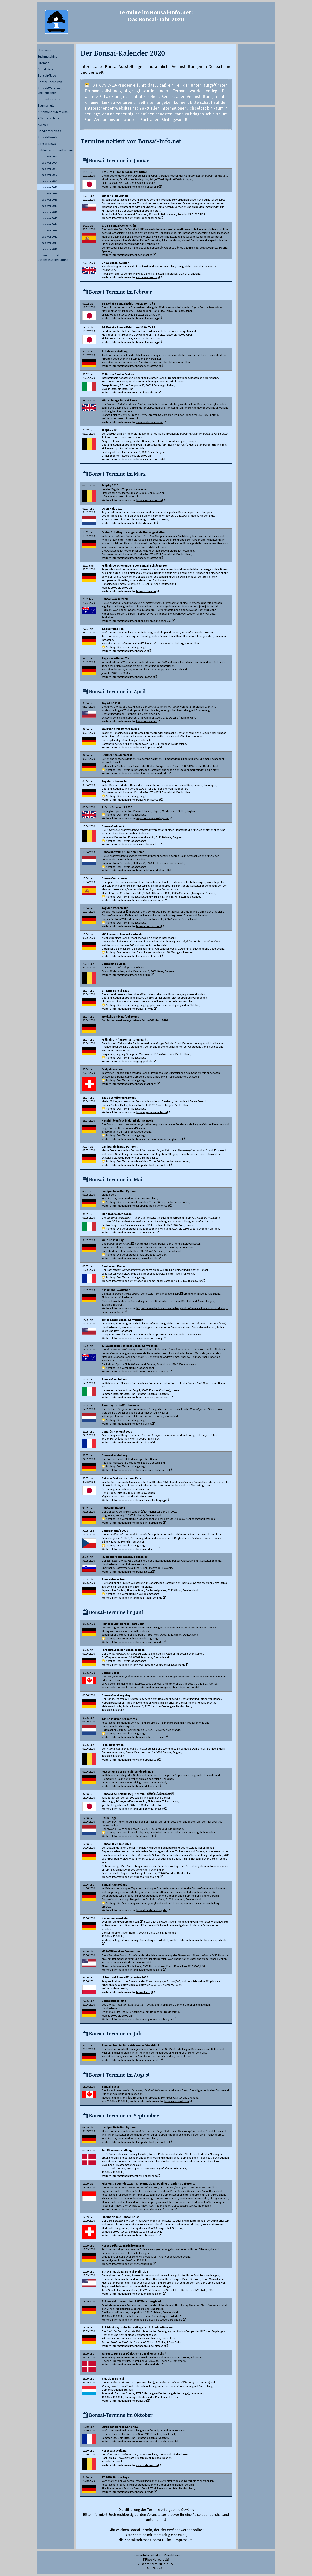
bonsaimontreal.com (178, 2101)
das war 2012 (49, 237)
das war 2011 (49, 243)
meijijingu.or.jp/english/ (151, 1809)
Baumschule (46, 105)
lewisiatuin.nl (145, 1424)
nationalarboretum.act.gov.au (155, 621)
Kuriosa (43, 124)
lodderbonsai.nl (147, 523)
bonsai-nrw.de (146, 1009)
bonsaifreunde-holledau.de (154, 1470)
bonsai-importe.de (149, 747)
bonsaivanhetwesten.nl (152, 1737)
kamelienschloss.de (149, 956)
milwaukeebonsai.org (151, 1970)
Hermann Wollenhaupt (168, 1294)
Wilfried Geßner (117, 912)
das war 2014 (49, 224)
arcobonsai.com (147, 1232)
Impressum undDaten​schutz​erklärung (53, 257)
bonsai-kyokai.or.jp (149, 318)
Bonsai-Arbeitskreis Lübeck (125, 1512)
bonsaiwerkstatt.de (149, 366)
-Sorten (203, 1409)
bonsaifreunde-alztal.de (152, 2346)
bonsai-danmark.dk (149, 2364)
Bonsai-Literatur (49, 99)
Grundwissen (46, 69)
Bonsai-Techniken (50, 82)
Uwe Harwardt (156, 2559)
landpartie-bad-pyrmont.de (154, 1165)
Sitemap (43, 63)
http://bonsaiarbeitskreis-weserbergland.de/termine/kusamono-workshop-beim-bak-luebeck (165, 1310)
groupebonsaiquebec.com (181, 1687)
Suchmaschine (47, 56)
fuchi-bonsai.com (148, 2176)
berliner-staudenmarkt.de (153, 773)
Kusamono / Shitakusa (53, 112)
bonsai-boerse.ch (148, 2235)
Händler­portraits (49, 131)
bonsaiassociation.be (150, 459)
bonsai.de (143, 651)
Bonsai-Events (48, 137)
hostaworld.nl (146, 1836)
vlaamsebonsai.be (149, 844)
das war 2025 (49, 156)
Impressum (184, 2539)
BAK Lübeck (190, 1301)
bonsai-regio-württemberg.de (156, 2019)
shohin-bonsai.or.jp (149, 187)
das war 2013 (49, 230)
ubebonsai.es (146, 255)
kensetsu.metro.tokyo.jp (152, 1500)
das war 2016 (49, 212)
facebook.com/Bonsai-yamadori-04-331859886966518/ (170, 1281)
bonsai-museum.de (149, 2060)
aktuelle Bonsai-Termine (56, 150)
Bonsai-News (47, 144)
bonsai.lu (143, 2401)
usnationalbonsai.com (151, 2294)
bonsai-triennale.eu (149, 1877)
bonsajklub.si (145, 1572)
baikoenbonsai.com (149, 218)
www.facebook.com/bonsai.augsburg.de (162, 1665)
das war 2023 (49, 169)
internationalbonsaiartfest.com (156, 2209)
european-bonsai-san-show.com (157, 2441)
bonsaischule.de (147, 591)
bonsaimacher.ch (148, 1084)
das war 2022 (49, 175)
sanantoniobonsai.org (151, 1338)
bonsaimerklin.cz (148, 1549)
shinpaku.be (145, 975)
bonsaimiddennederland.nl (153, 870)
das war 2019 (49, 193)
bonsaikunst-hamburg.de (153, 1910)
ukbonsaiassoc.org (149, 277)
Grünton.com (133, 1922)
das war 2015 (49, 218)
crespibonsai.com (148, 392)
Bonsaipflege (47, 75)
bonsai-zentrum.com (150, 926)
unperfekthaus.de (148, 1258)
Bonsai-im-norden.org (151, 1523)
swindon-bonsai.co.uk (151, 422)
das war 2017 (49, 206)
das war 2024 (49, 163)
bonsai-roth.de (146, 677)
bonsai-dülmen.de (148, 1786)
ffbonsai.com (145, 1442)
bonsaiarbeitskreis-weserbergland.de (160, 1139)
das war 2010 (49, 249)
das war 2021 (49, 181)
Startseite (45, 50)
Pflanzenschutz (48, 118)
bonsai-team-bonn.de (151, 1598)
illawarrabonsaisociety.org (154, 1371)
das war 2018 (49, 200)
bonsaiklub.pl (145, 1992)
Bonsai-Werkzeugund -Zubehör (50, 90)
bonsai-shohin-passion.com (154, 1397)
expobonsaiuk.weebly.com (154, 818)
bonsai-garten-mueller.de (153, 1112)
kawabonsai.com (148, 721)
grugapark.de (146, 1061)
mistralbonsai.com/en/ (151, 900)
